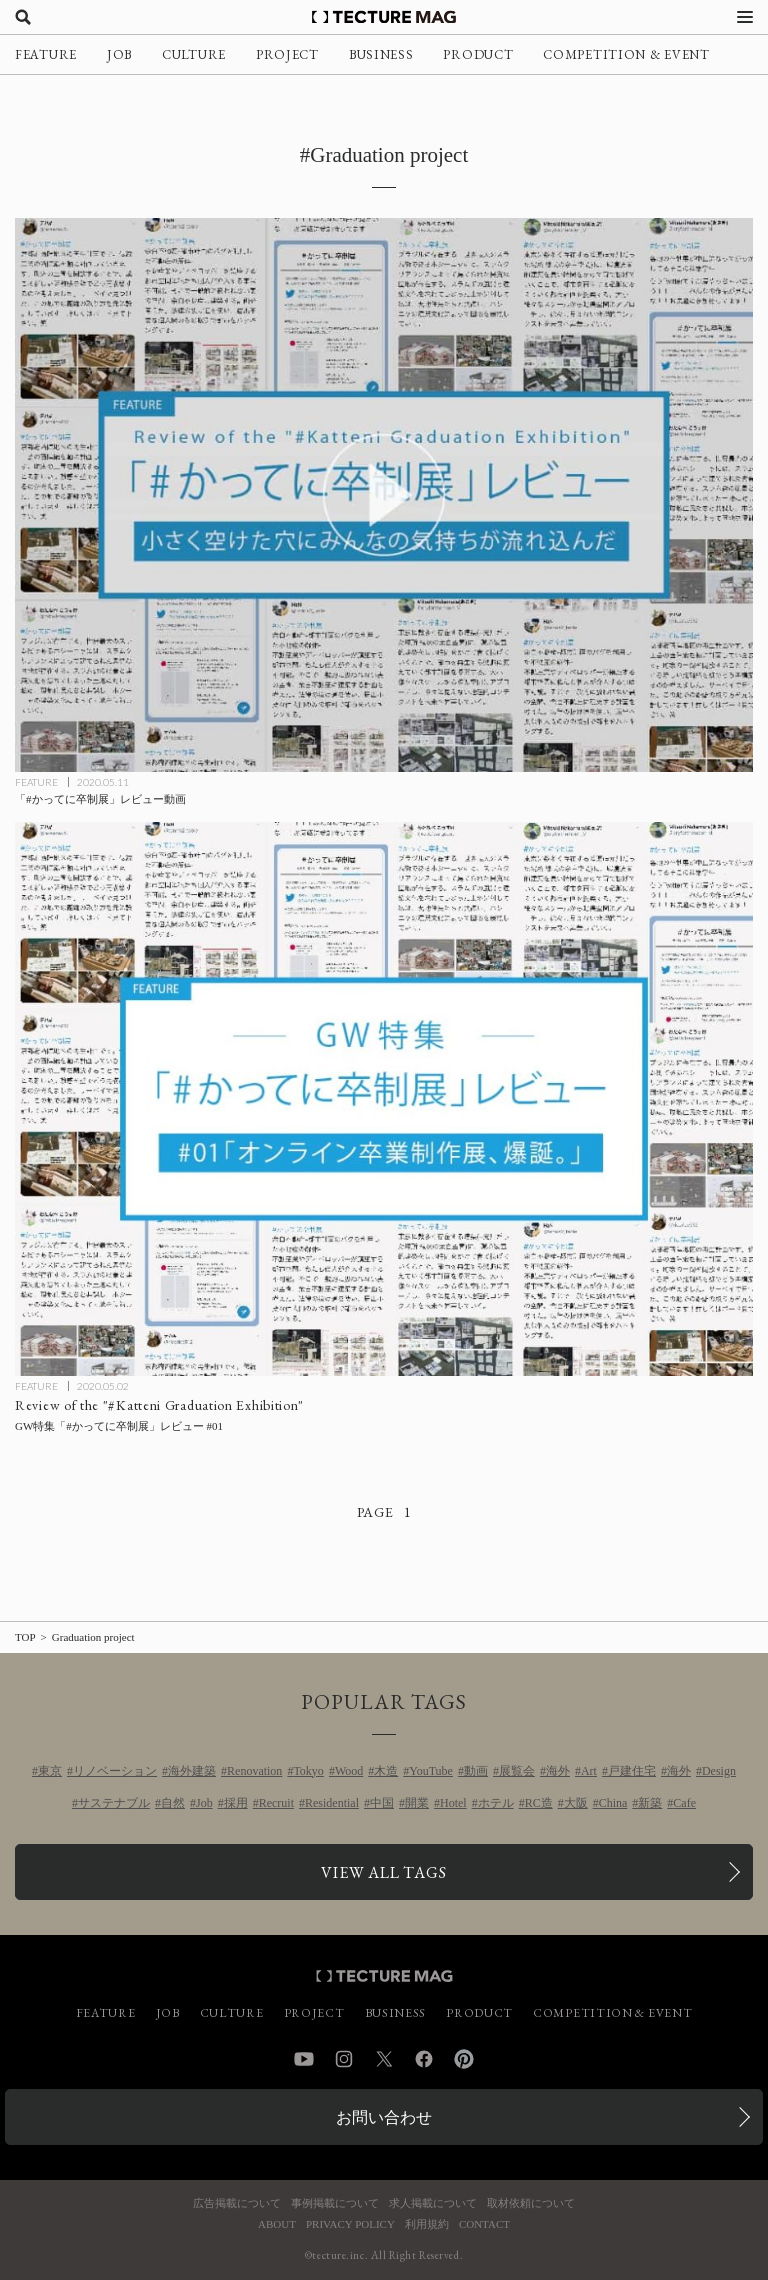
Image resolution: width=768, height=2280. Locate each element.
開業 (417, 1803)
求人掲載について (433, 2203)
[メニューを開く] (745, 17)
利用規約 (427, 2224)
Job (204, 1803)
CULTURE (194, 54)
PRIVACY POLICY (350, 2224)
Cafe (684, 1803)
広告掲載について (237, 2203)
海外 (558, 1771)
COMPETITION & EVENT (626, 54)
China (613, 1803)
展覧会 (517, 1771)
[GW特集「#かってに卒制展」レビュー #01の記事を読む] (384, 1099)
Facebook (424, 2059)
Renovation (254, 1771)
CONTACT (484, 2224)
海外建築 (192, 1771)
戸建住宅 (632, 1771)
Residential (332, 1803)
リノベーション (115, 1771)
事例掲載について (335, 2203)
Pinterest (464, 2059)
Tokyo (308, 1771)
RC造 (539, 1803)
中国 (382, 1803)
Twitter (384, 2059)
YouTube (431, 1771)
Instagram (344, 2059)
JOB (119, 54)
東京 (50, 1771)
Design (719, 1771)
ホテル (496, 1803)
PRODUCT (478, 54)
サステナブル (114, 1803)
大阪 (576, 1803)
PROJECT (287, 54)
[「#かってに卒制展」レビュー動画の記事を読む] (384, 495)
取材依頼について (531, 2203)
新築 (650, 1803)
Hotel (453, 1803)
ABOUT (277, 2224)
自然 (173, 1803)
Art (589, 1771)
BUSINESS (381, 54)
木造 (386, 1771)
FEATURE (46, 54)
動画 (476, 1771)
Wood (349, 1771)
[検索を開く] (23, 17)
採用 (236, 1803)
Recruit (276, 1803)
